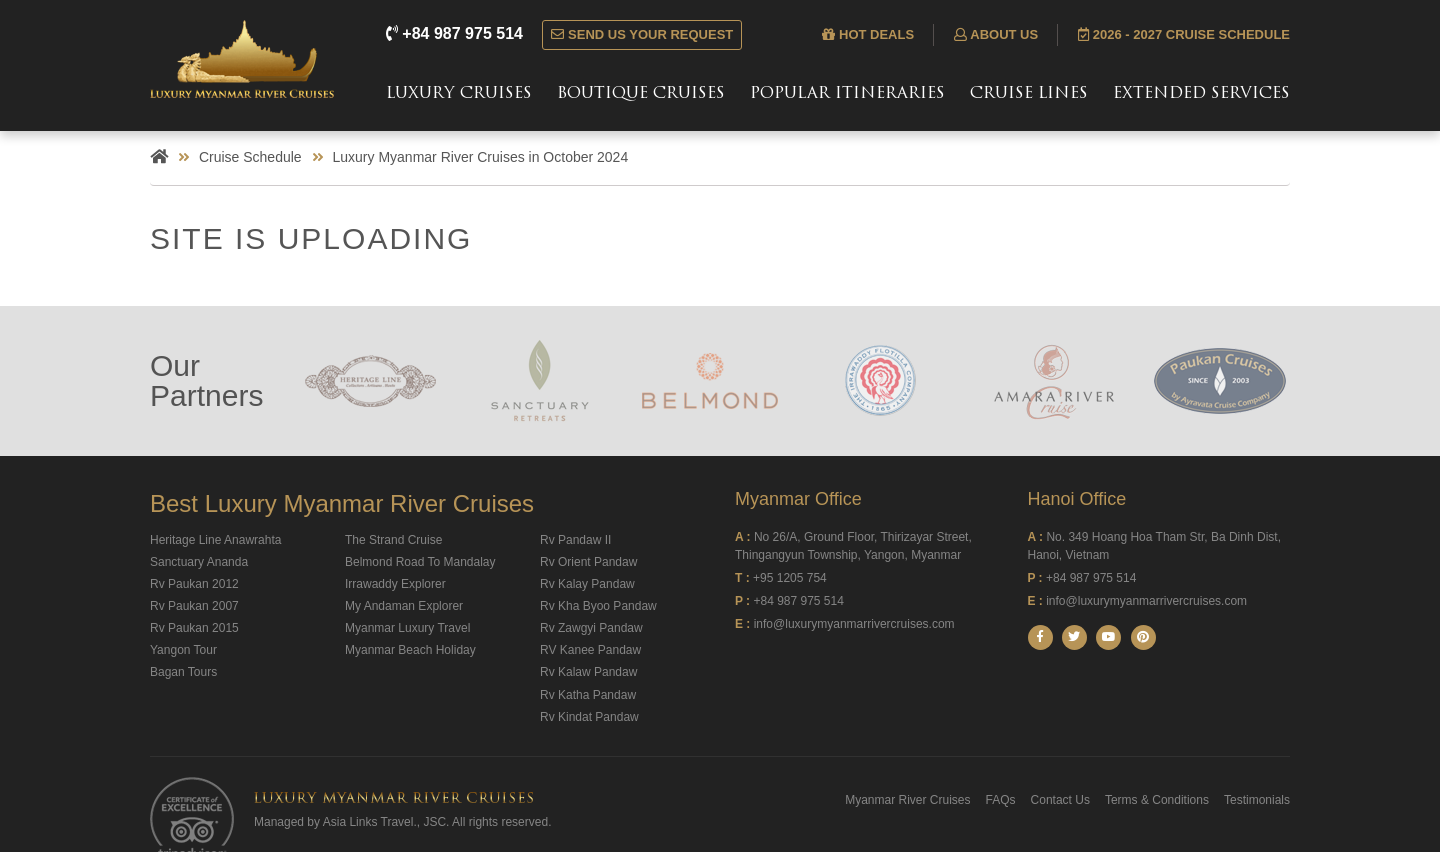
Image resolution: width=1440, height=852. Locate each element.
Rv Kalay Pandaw (587, 584)
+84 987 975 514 (456, 33)
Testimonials (1257, 800)
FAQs (1001, 800)
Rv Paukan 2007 (194, 606)
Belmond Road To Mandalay (420, 562)
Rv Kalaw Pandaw (588, 672)
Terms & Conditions (1157, 800)
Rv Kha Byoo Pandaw (598, 606)
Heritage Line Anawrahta (215, 540)
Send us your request (642, 34)
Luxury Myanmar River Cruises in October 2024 (481, 157)
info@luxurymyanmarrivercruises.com (854, 624)
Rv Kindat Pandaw (589, 717)
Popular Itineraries (847, 94)
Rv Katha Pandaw (588, 695)
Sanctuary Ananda (199, 562)
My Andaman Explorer (404, 606)
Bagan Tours (183, 672)
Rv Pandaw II (575, 540)
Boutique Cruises (641, 94)
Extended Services (1201, 94)
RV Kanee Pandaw (590, 650)
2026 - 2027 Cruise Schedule (1184, 34)
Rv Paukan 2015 (194, 628)
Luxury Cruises (459, 94)
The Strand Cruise (393, 540)
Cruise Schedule (250, 157)
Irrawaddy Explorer (395, 584)
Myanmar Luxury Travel (407, 628)
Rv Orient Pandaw (588, 562)
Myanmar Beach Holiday (410, 650)
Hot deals (868, 34)
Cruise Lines (1029, 94)
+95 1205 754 (790, 578)
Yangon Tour (183, 650)
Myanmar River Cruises (907, 800)
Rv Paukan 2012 (194, 584)
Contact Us (1060, 800)
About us (996, 34)
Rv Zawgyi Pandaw (591, 628)
